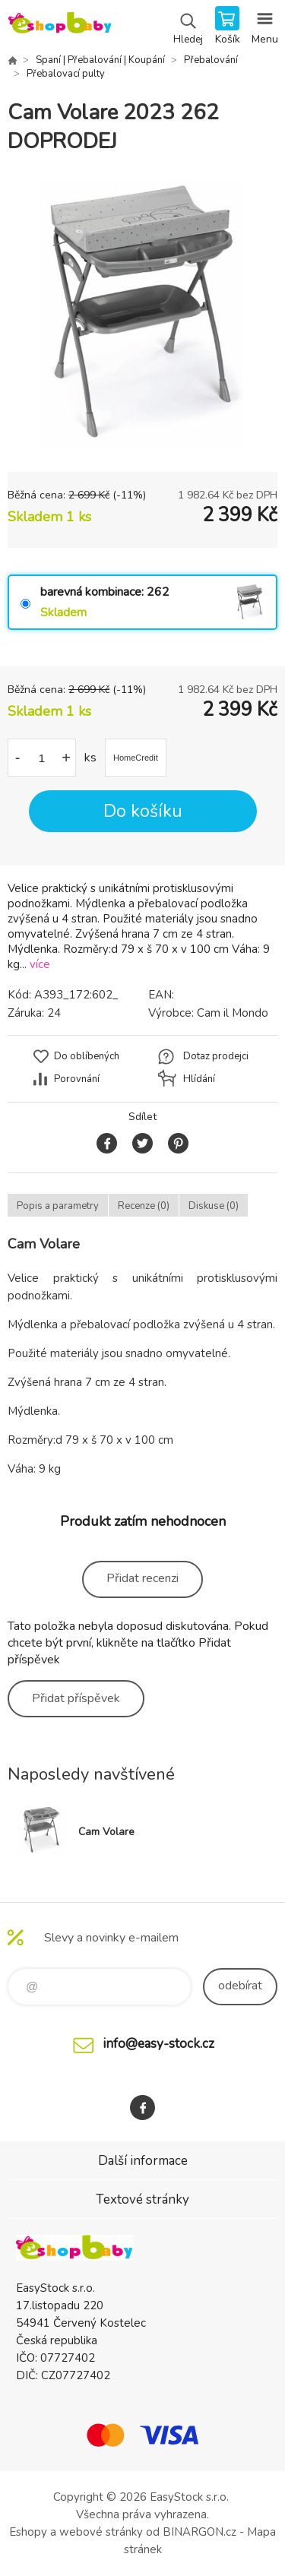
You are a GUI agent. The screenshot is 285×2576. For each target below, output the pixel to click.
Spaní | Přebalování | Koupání (100, 60)
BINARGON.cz (199, 2532)
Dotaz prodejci (216, 1056)
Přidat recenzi (142, 1578)
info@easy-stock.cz (158, 2043)
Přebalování (211, 60)
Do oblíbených (86, 1056)
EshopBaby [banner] (60, 26)
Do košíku (142, 811)
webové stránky (101, 2532)
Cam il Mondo (232, 1013)
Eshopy (28, 2532)
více (40, 964)
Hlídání (199, 1079)
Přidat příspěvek (76, 1698)
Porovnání (77, 1079)
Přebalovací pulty (66, 74)
